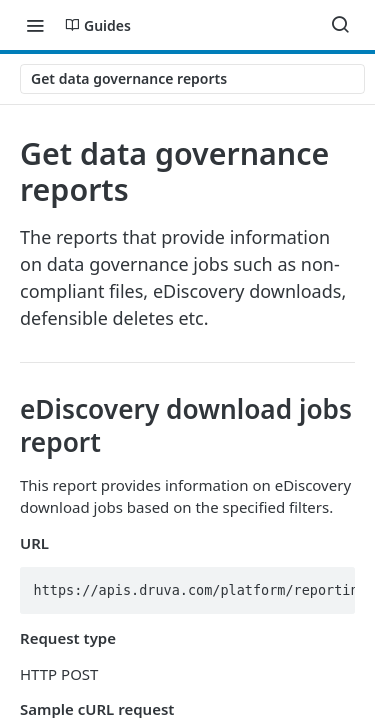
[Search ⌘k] (340, 25)
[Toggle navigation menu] (35, 25)
